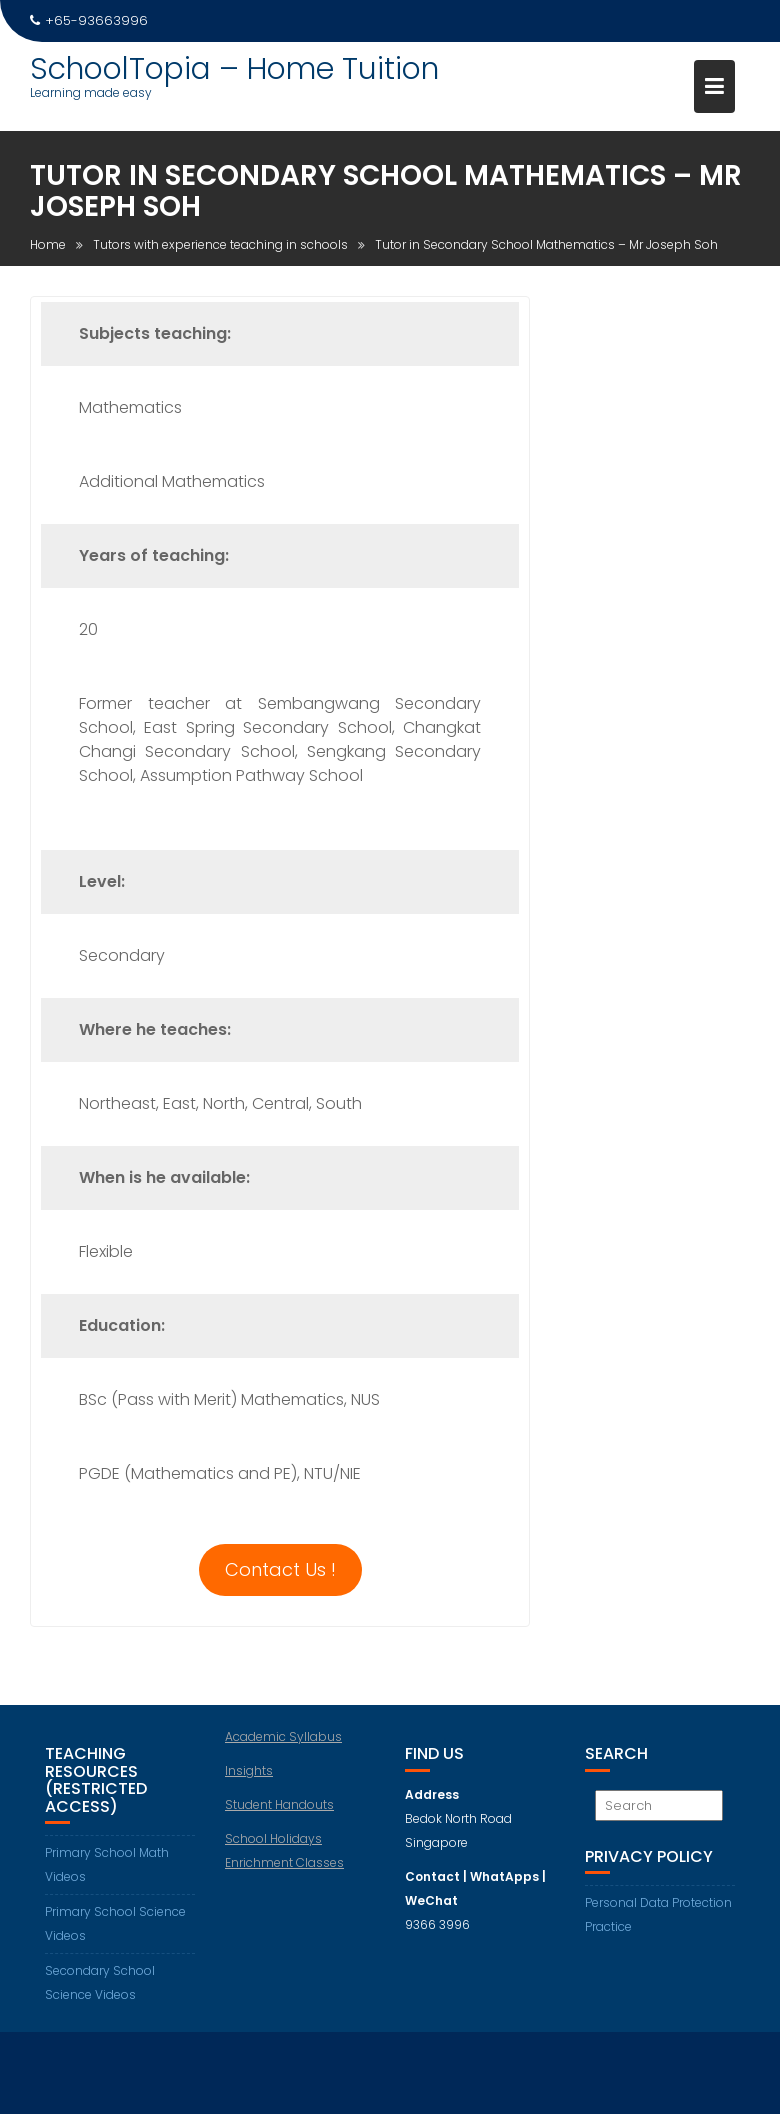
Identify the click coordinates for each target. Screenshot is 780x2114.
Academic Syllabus (283, 1736)
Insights (249, 1770)
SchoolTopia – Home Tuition (234, 69)
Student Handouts (279, 1804)
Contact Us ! (280, 1569)
